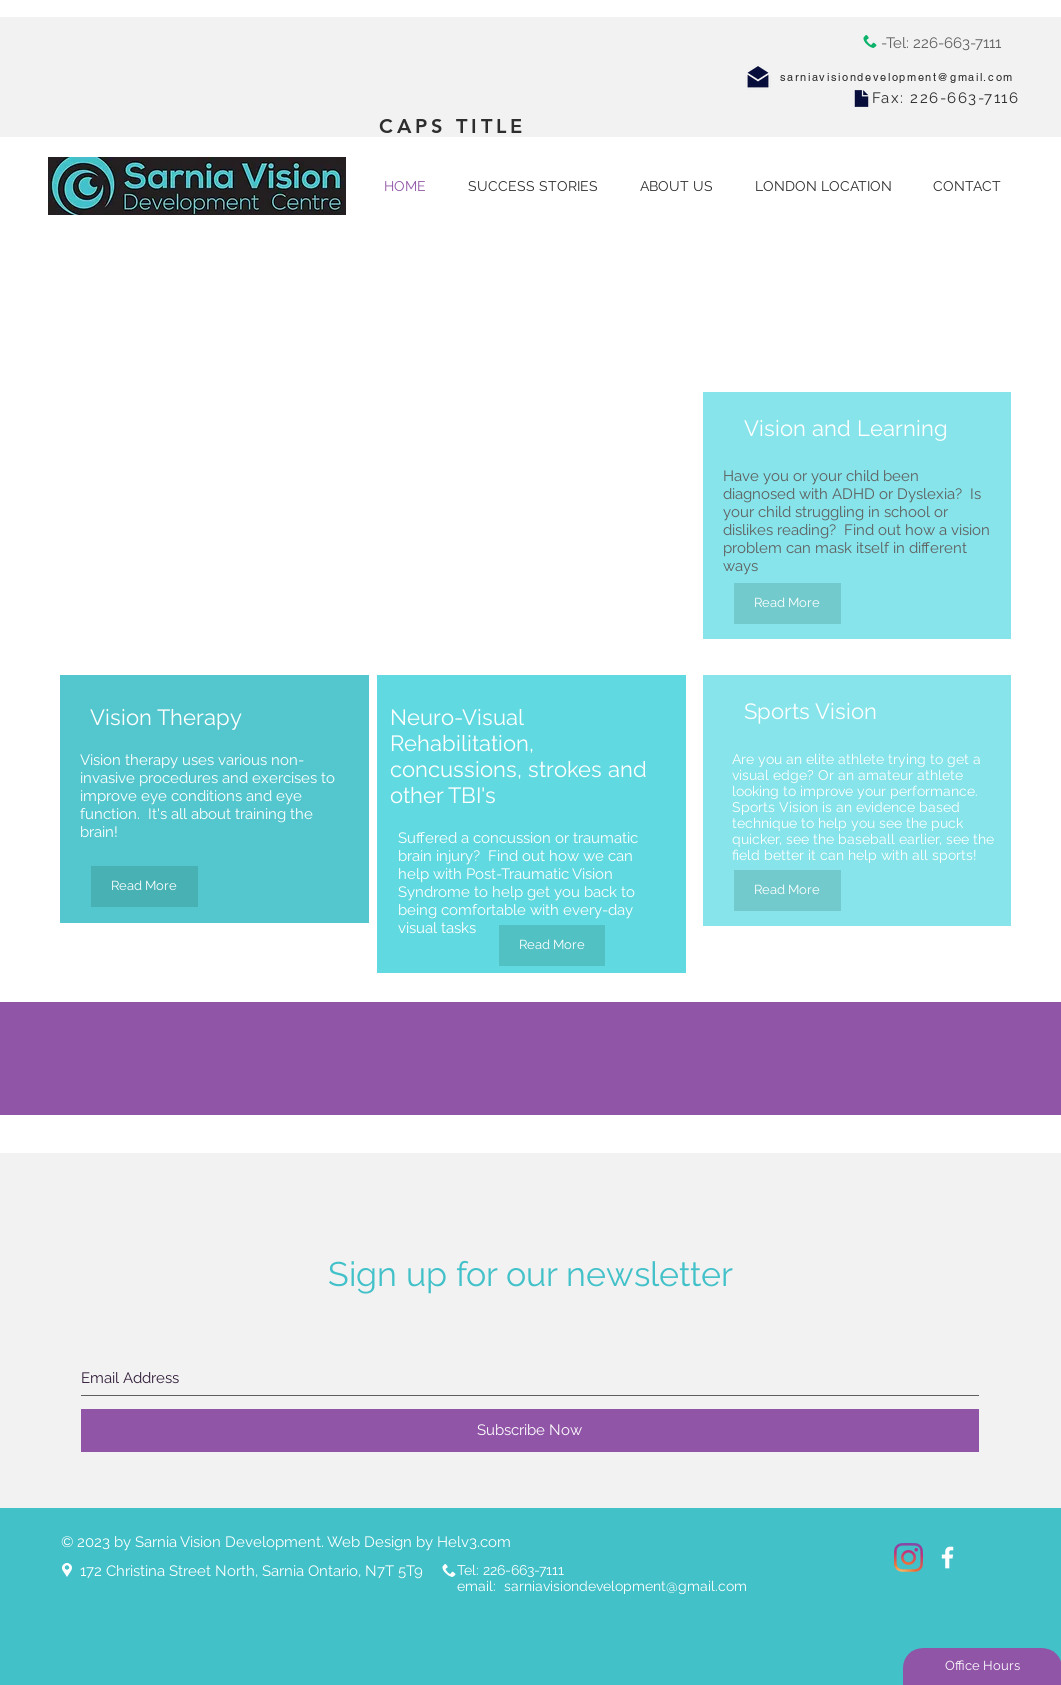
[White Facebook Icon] (947, 1557)
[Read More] (787, 603)
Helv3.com (474, 1542)
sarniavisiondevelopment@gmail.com (897, 77)
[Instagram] (908, 1557)
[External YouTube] (311, 408)
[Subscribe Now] (530, 1430)
